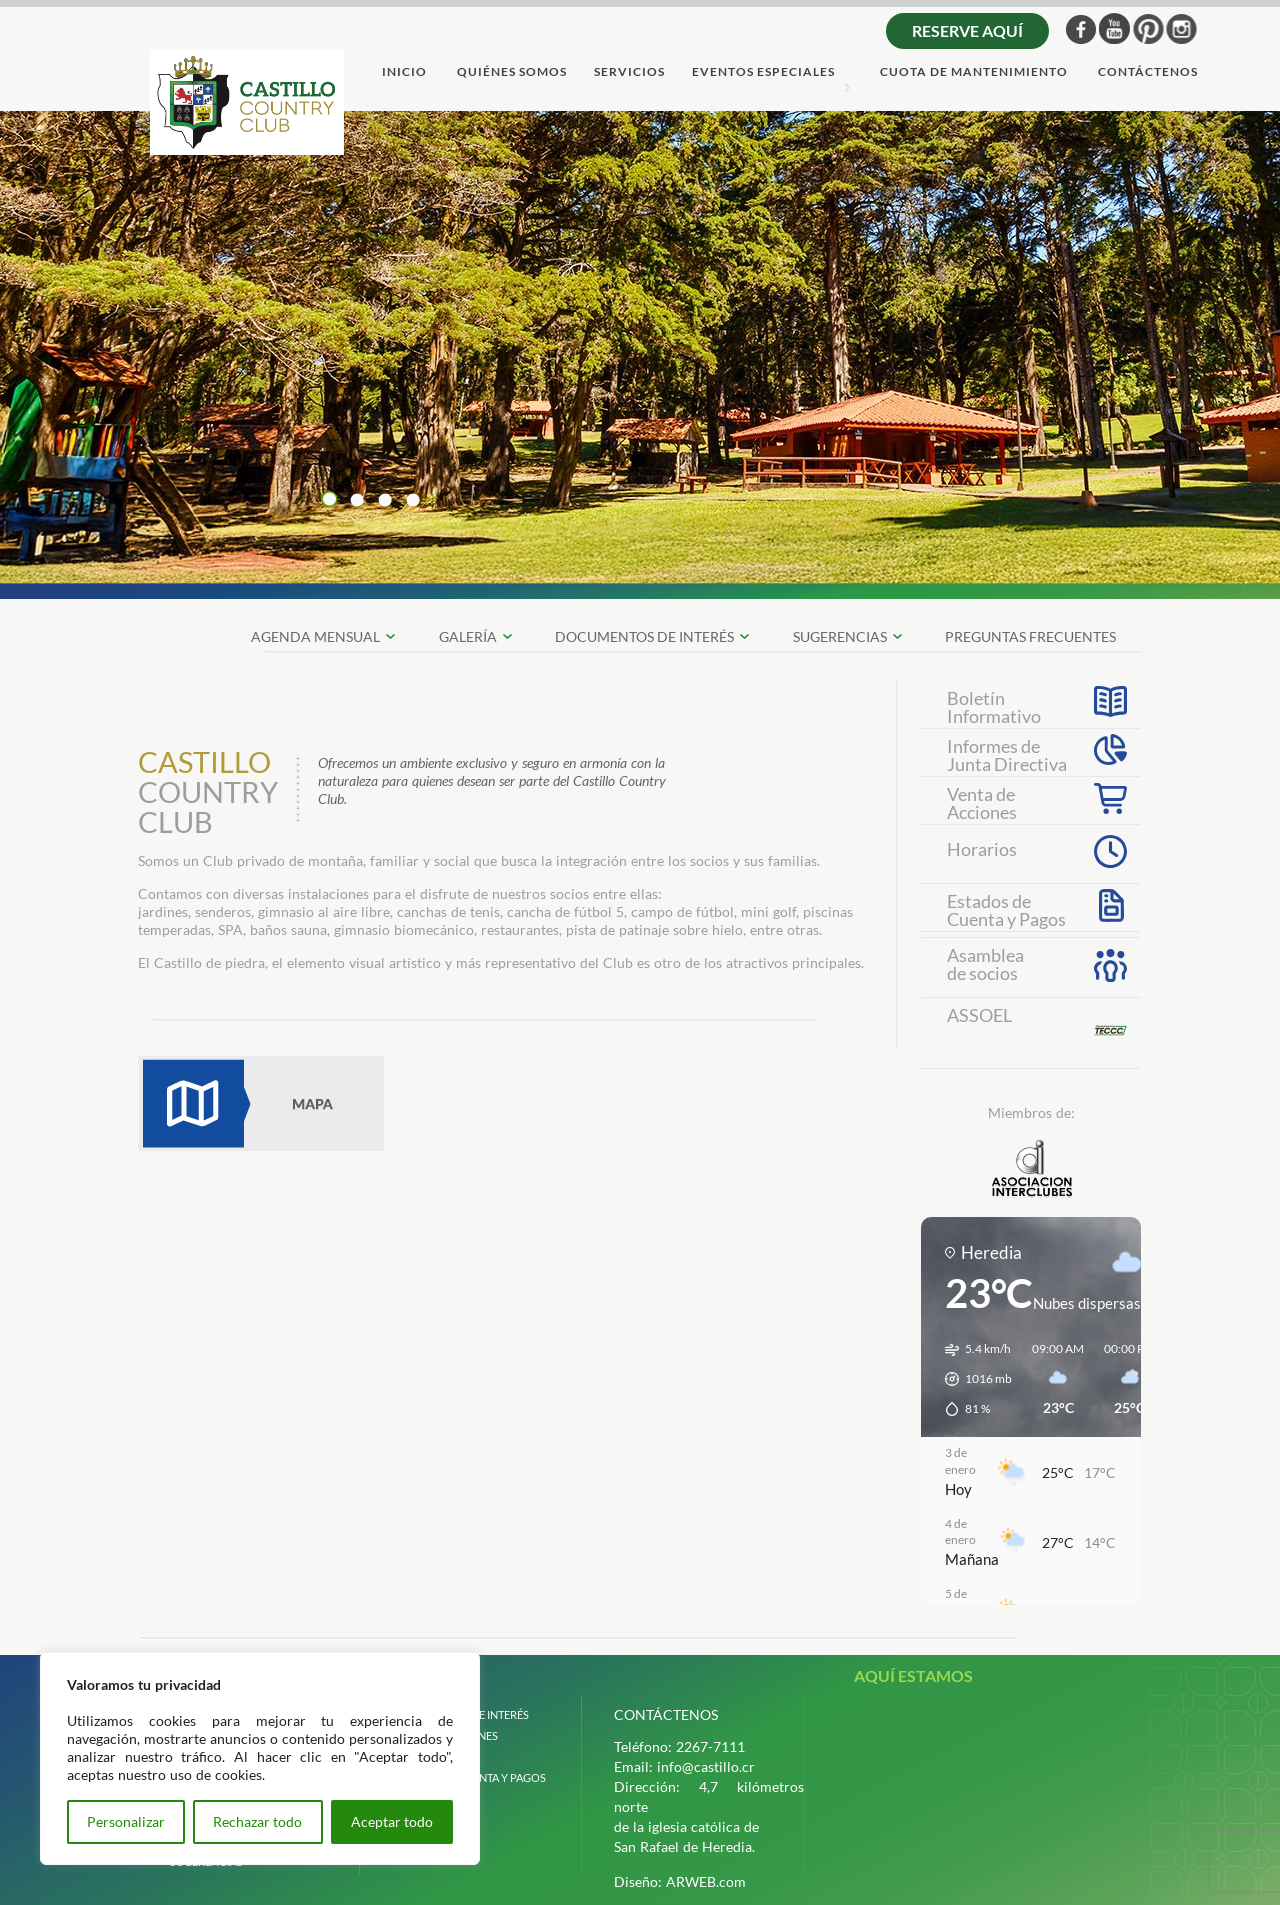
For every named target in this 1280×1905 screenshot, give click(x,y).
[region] (260, 1758)
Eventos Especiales (763, 72)
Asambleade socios (985, 964)
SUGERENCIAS (840, 636)
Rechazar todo (257, 1821)
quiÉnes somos (512, 72)
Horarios (982, 849)
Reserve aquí (967, 30)
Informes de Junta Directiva (1007, 753)
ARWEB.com (706, 1881)
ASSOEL (979, 1015)
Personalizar (126, 1821)
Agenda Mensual (315, 636)
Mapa (261, 1103)
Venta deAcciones (982, 801)
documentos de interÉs (644, 636)
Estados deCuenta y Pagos (1006, 908)
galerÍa (468, 636)
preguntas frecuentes (1030, 636)
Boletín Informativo (994, 705)
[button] (971, 1379)
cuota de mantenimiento (974, 72)
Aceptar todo (392, 1821)
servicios (629, 72)
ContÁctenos (1148, 72)
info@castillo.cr (706, 1766)
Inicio (404, 72)
